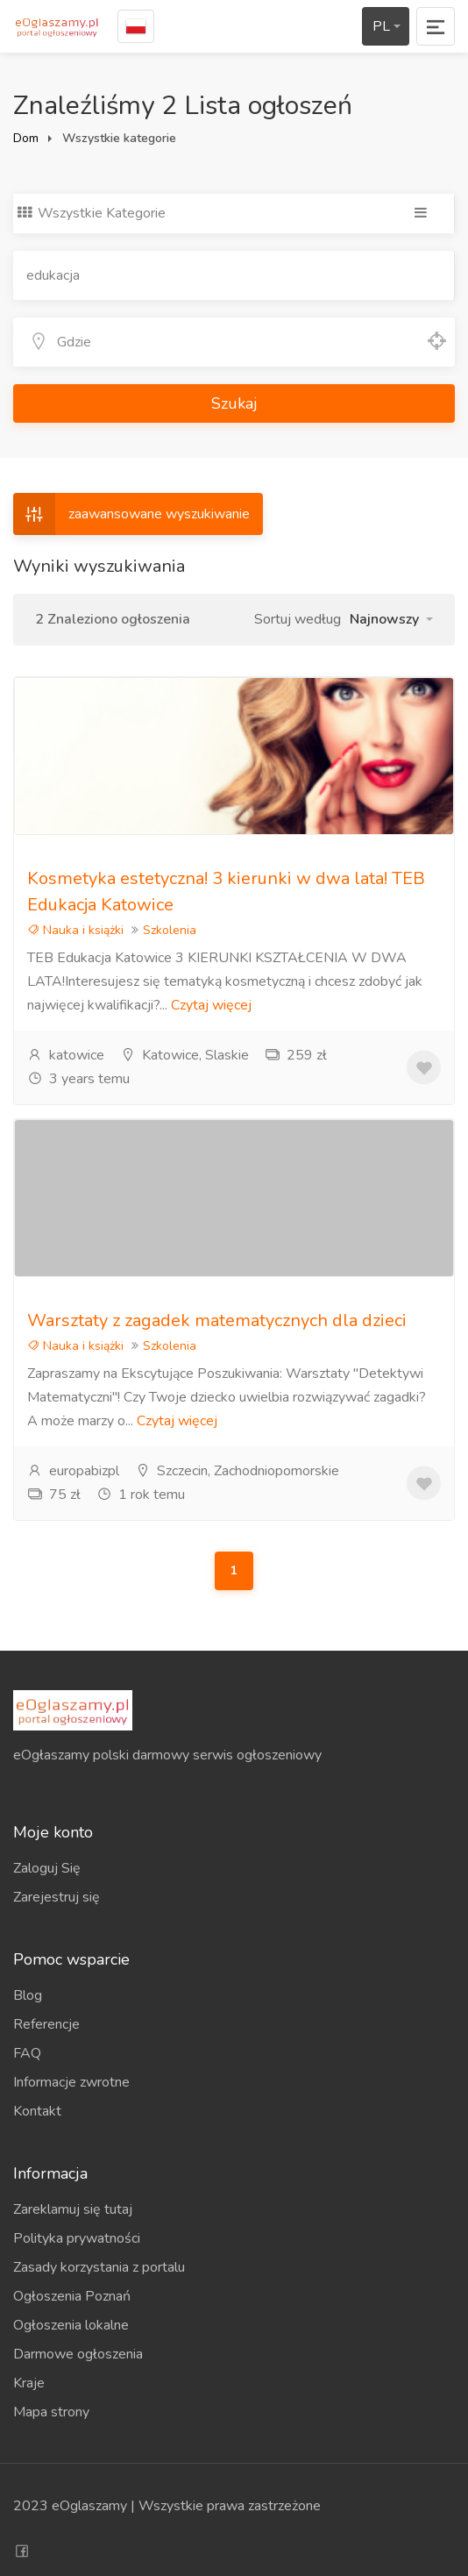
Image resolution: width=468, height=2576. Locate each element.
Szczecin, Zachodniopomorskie (237, 1471)
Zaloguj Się (47, 1868)
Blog (27, 1995)
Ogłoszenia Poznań (72, 2296)
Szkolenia (169, 930)
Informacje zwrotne (71, 2082)
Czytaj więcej (211, 1005)
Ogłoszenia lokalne (71, 2325)
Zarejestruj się (56, 1897)
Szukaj (234, 403)
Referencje (46, 2024)
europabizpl (73, 1471)
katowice (65, 1055)
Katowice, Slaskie (184, 1055)
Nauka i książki (75, 930)
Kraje (29, 2383)
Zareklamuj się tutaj (72, 2209)
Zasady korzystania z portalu (99, 2267)
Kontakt (37, 2111)
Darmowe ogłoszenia (78, 2354)
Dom (26, 138)
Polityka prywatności (76, 2238)
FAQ (27, 2053)
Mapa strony (51, 2412)
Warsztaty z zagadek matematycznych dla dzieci (217, 1320)
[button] (391, 619)
